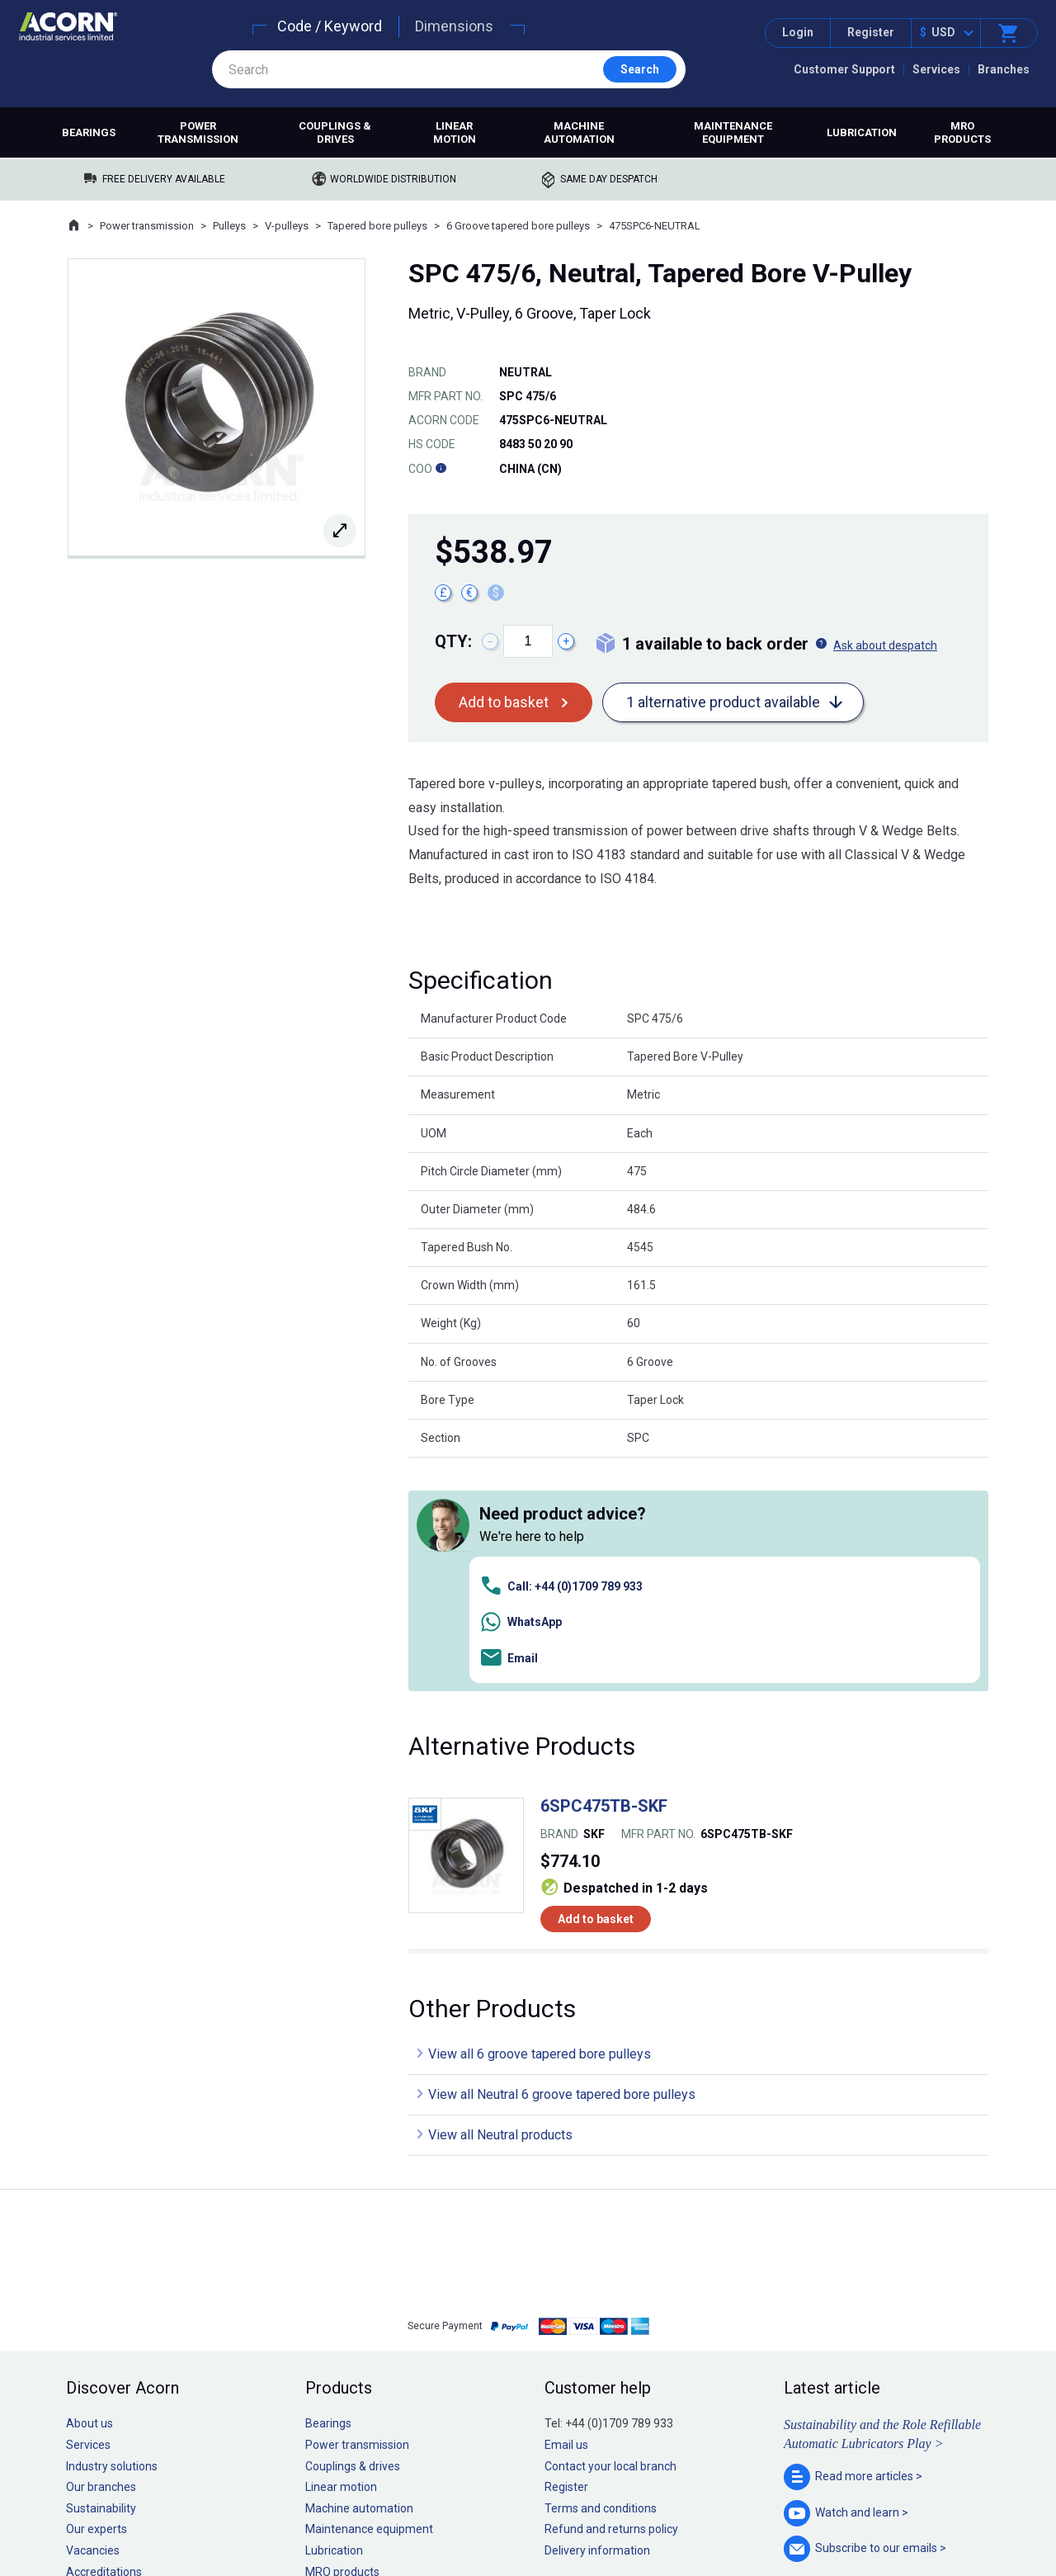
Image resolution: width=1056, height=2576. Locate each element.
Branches (1004, 69)
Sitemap (417, 2513)
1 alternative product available (723, 702)
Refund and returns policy (611, 2296)
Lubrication (862, 132)
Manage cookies (620, 2513)
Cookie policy (544, 2513)
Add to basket (504, 702)
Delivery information (597, 2317)
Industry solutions (112, 2232)
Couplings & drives (335, 132)
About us (89, 2190)
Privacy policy (475, 2513)
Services (936, 69)
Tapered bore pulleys (377, 226)
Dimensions (454, 26)
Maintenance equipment (733, 132)
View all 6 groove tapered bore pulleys (539, 1821)
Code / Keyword (329, 26)
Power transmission (198, 132)
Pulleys (229, 226)
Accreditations (104, 2338)
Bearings (89, 132)
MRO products (962, 132)
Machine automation (579, 132)
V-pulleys (287, 226)
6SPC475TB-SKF (603, 1573)
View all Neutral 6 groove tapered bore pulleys (561, 1861)
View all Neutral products (500, 1902)
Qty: (453, 641)
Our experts (96, 2296)
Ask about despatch (885, 645)
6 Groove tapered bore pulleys (518, 226)
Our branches (101, 2254)
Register (870, 32)
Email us (566, 2212)
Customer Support (844, 69)
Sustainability (101, 2274)
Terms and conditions (600, 2274)
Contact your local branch (610, 2232)
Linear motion (454, 132)
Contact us (923, 2530)
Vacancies (93, 2317)
